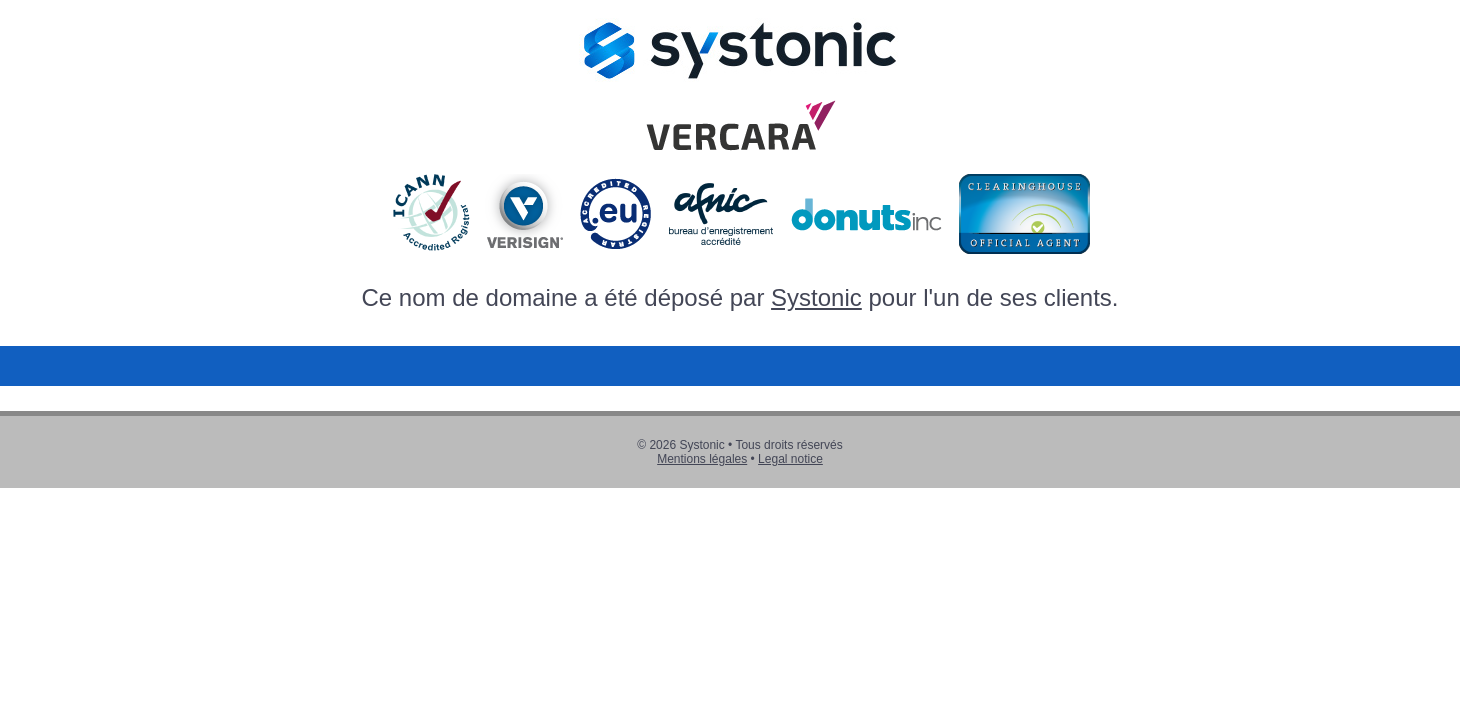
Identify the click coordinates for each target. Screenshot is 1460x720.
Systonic (816, 297)
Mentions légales (702, 459)
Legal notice (790, 459)
